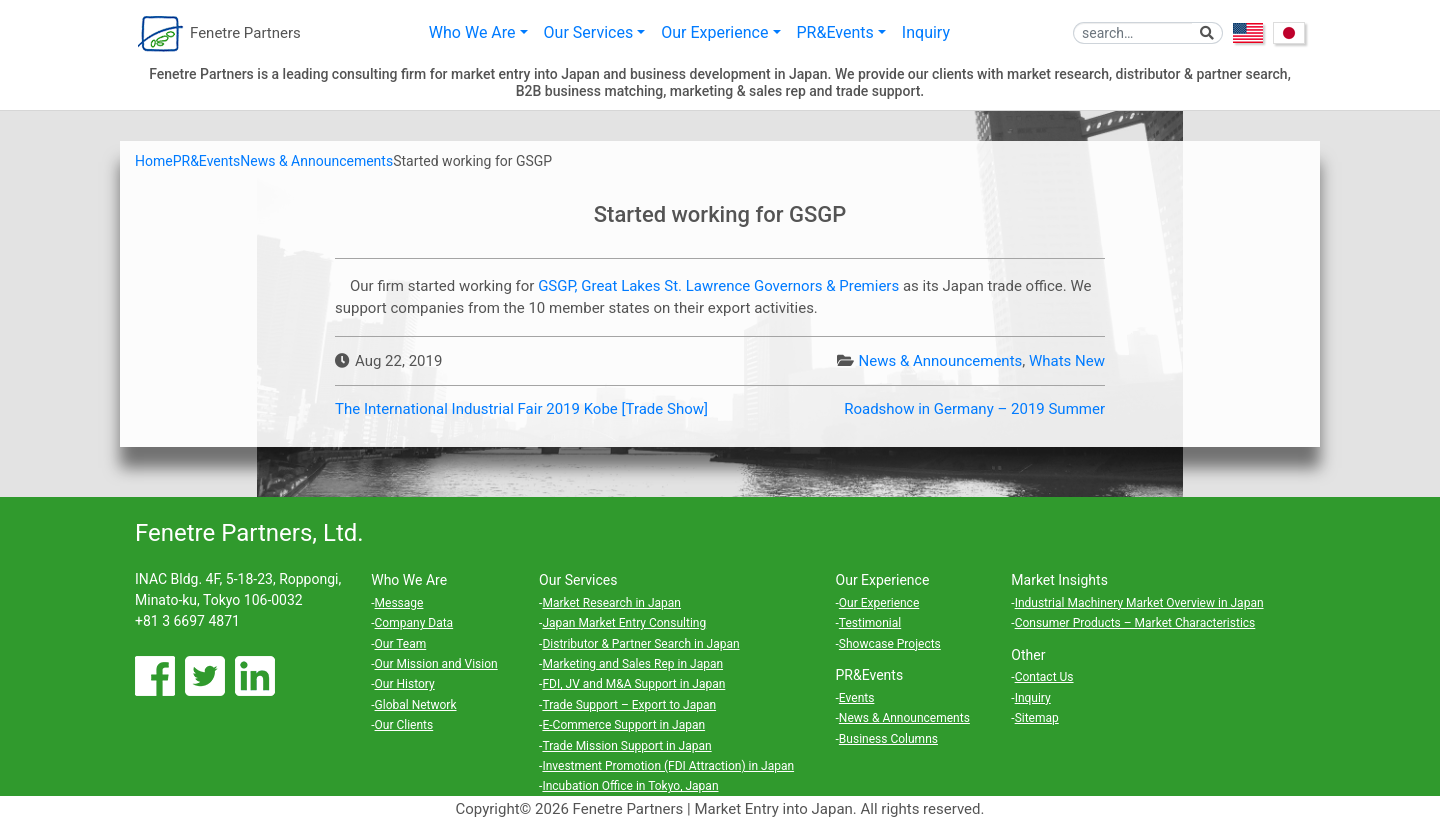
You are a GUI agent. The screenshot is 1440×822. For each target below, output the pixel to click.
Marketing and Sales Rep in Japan (632, 664)
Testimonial (870, 623)
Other (1028, 655)
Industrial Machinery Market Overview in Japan (1139, 603)
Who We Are (472, 32)
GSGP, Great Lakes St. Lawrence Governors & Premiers (718, 286)
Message (399, 603)
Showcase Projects (890, 644)
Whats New (1067, 361)
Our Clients (404, 725)
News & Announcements (941, 361)
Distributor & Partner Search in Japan (640, 644)
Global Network (416, 705)
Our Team (401, 644)
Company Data (414, 623)
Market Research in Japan (611, 603)
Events (857, 698)
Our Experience (714, 32)
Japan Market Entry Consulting (624, 623)
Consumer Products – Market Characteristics (1135, 623)
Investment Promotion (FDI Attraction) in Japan (668, 766)
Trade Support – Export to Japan (629, 705)
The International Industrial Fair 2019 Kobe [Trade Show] (521, 409)
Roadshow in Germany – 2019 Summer (974, 409)
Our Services (589, 32)
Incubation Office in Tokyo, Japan (630, 786)
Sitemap (1037, 718)
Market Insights (1059, 580)
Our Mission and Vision (436, 664)
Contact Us (1044, 677)
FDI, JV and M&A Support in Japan (633, 684)
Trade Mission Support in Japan (626, 746)
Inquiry (926, 32)
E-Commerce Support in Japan (623, 725)
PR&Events (835, 32)
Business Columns (888, 739)
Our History (405, 684)
